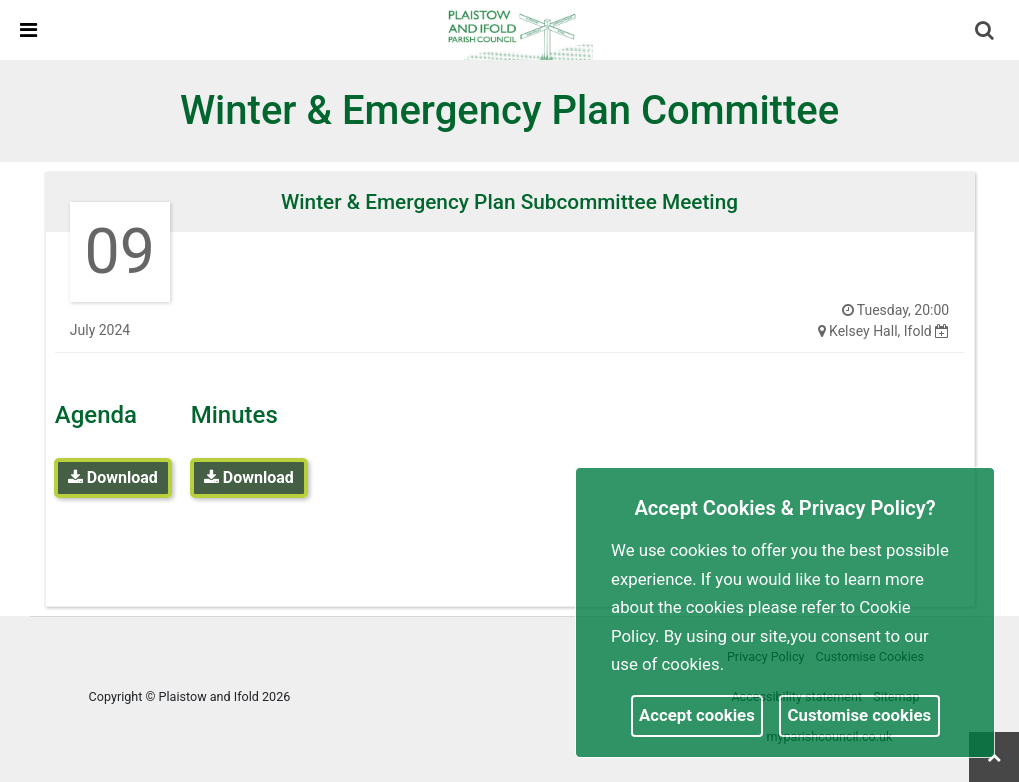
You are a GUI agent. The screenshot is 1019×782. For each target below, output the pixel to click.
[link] (518, 29)
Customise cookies (860, 715)
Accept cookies (697, 715)
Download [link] (113, 477)
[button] (986, 32)
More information (794, 664)
